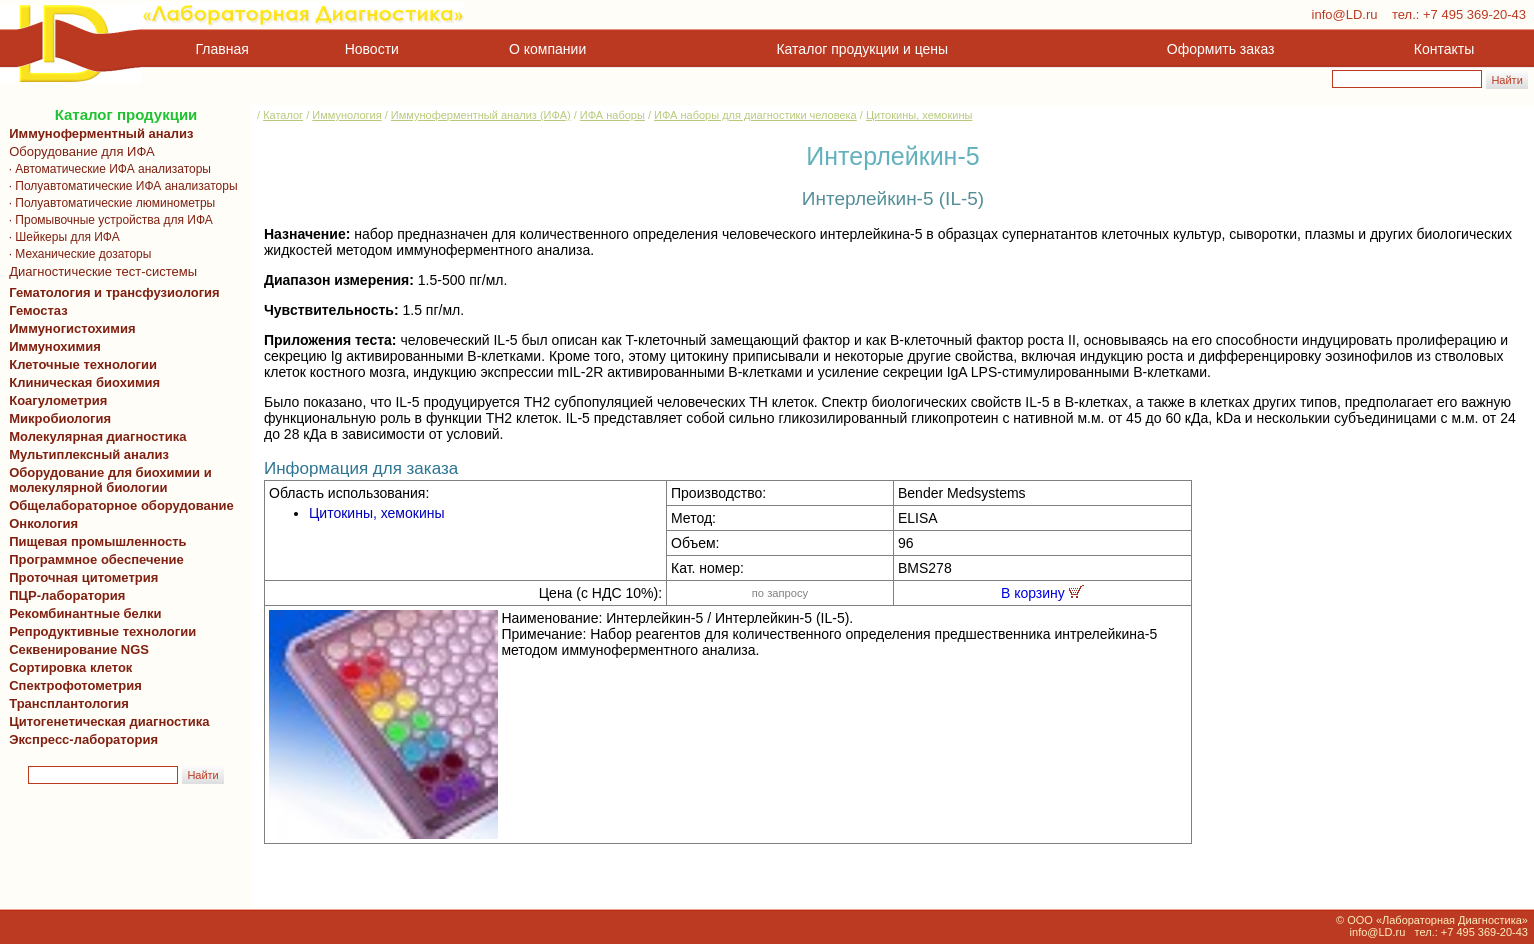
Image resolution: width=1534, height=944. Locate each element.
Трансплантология (65, 703)
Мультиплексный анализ (89, 454)
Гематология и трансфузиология (111, 292)
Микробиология (60, 418)
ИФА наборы (612, 115)
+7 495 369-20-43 (1474, 14)
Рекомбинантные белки (82, 613)
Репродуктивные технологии (99, 631)
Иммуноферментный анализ (101, 133)
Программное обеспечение (96, 559)
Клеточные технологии (79, 364)
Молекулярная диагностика (94, 436)
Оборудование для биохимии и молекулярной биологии (107, 480)
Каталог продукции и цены (862, 49)
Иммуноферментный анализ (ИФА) (481, 115)
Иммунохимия (55, 346)
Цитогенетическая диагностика (105, 721)
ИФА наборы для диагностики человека (755, 115)
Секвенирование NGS (75, 649)
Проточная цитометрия (80, 577)
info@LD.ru (1345, 14)
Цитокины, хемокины (919, 115)
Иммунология (346, 115)
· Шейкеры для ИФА (61, 237)
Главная (222, 49)
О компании (545, 49)
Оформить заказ (1221, 49)
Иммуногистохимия (69, 328)
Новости (372, 49)
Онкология (43, 523)
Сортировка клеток (67, 667)
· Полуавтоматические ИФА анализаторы (120, 186)
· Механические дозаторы (76, 254)
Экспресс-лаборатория (83, 739)
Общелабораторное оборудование (118, 505)
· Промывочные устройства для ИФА (107, 220)
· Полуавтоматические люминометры (108, 203)
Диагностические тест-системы (99, 271)
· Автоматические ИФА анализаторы (106, 169)
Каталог (283, 115)
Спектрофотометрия (75, 685)
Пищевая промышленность (98, 541)
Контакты (1444, 49)
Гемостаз (38, 310)
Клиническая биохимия (81, 382)
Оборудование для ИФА (78, 151)
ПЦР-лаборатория (63, 595)
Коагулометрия (58, 400)
